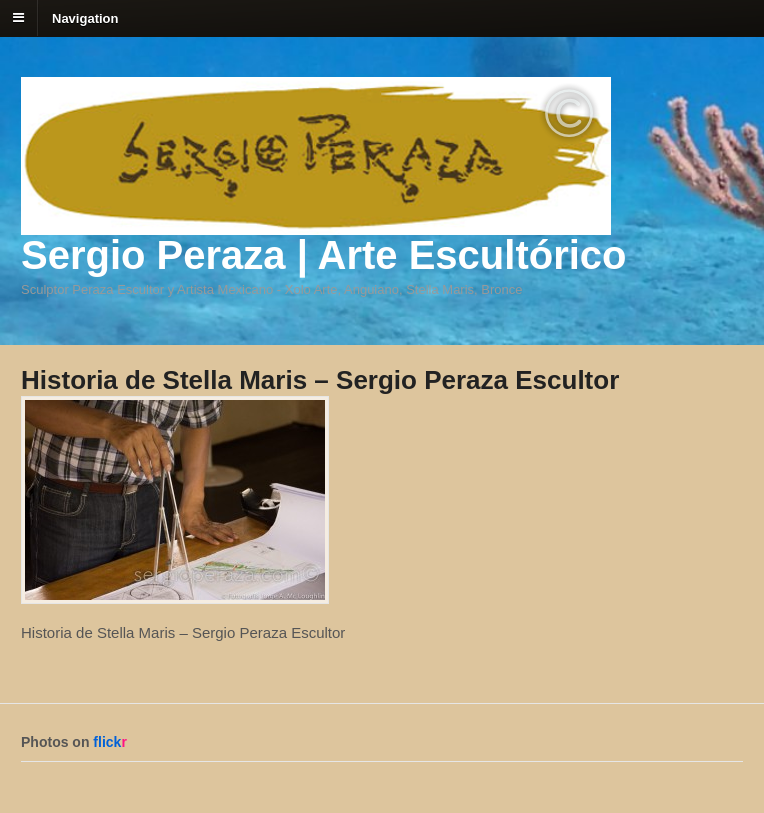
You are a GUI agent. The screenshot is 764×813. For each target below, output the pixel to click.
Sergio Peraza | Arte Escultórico (323, 255)
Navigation (85, 17)
